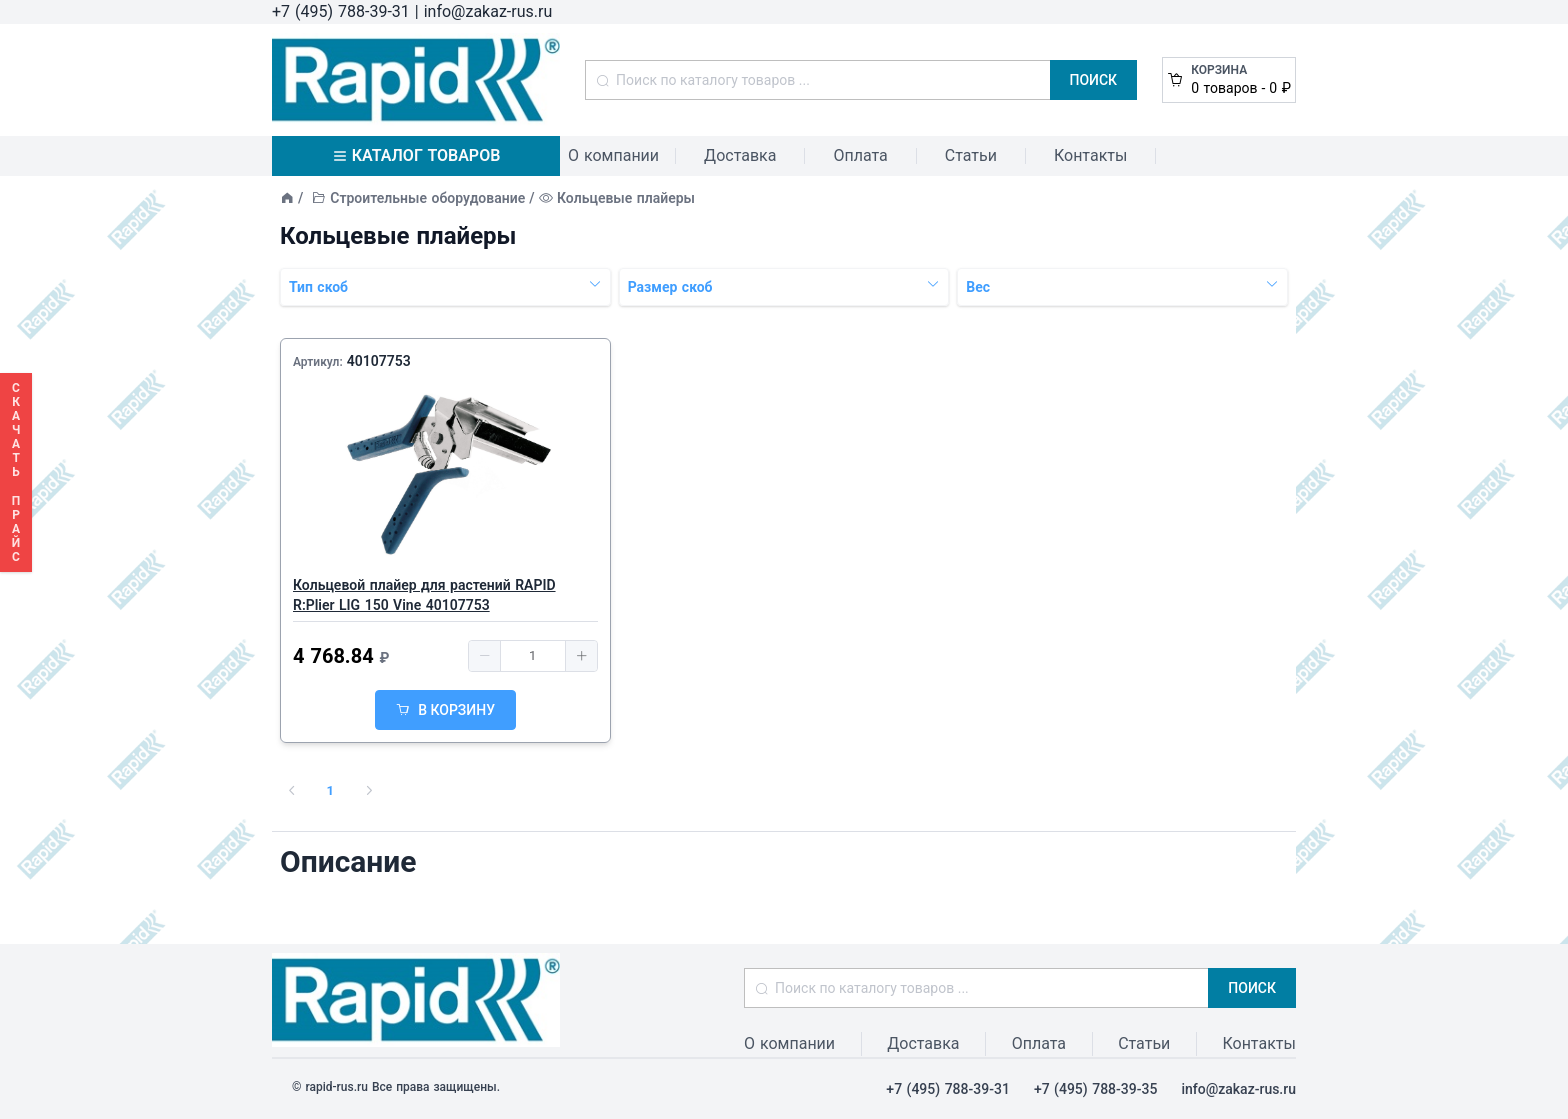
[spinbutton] (533, 656)
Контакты (1090, 155)
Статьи (971, 155)
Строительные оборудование (427, 198)
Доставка (740, 155)
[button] (485, 656)
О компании (613, 155)
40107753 (379, 361)
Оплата (860, 155)
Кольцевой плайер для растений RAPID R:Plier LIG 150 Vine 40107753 (424, 595)
